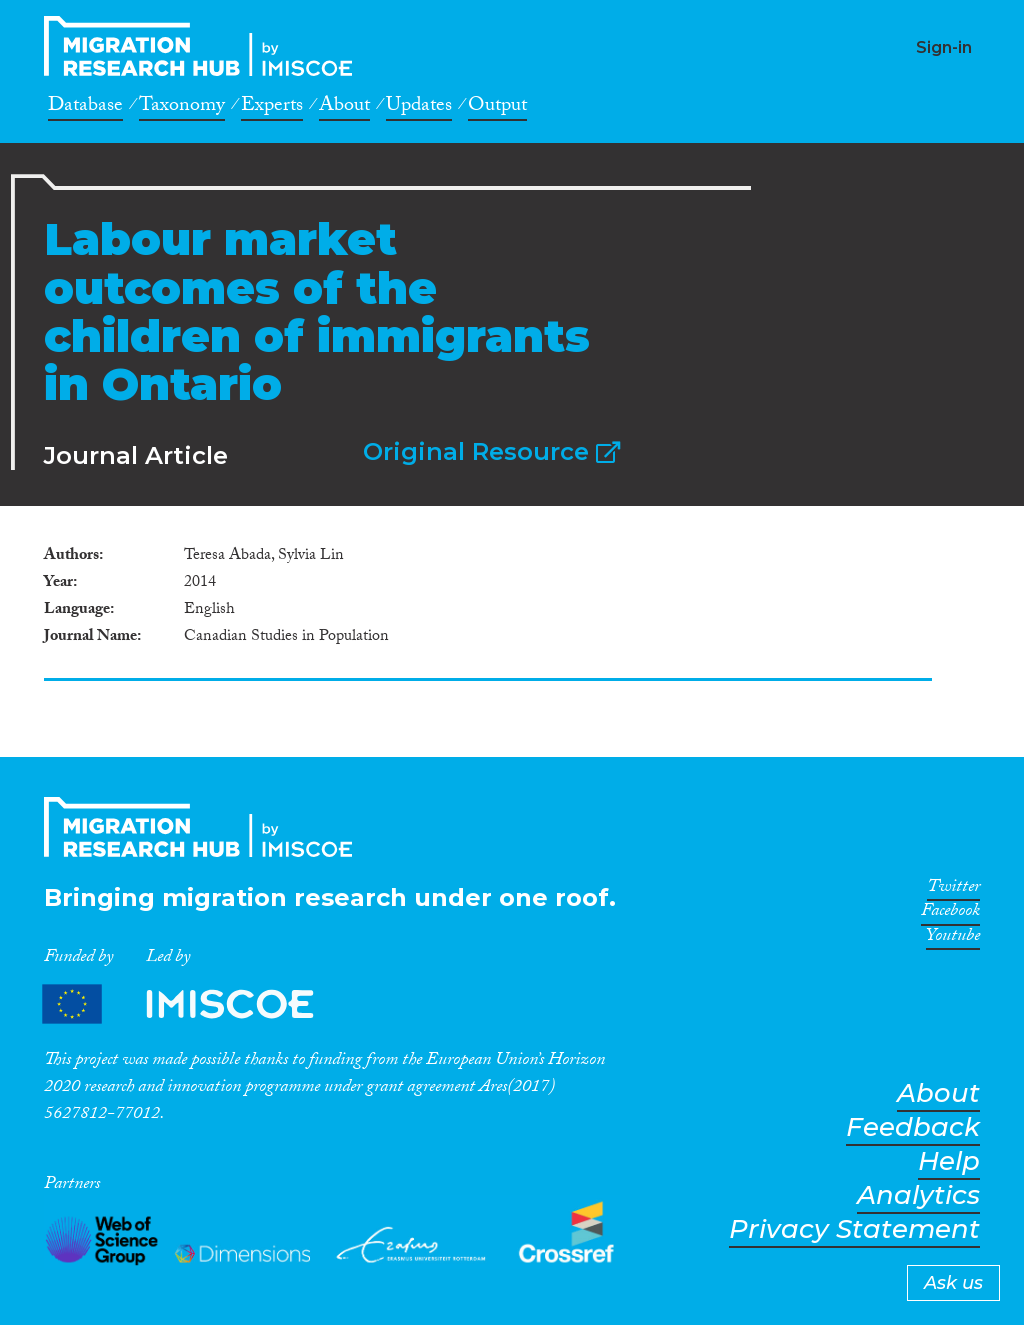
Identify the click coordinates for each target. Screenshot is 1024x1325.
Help (949, 1161)
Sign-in (944, 47)
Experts (272, 108)
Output (497, 108)
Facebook (950, 914)
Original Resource (491, 451)
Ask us (953, 1283)
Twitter (953, 890)
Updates (419, 108)
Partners (195, 1004)
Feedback (913, 1127)
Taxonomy (182, 108)
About (344, 108)
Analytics (918, 1195)
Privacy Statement (854, 1229)
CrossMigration (204, 46)
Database (85, 108)
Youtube (953, 939)
